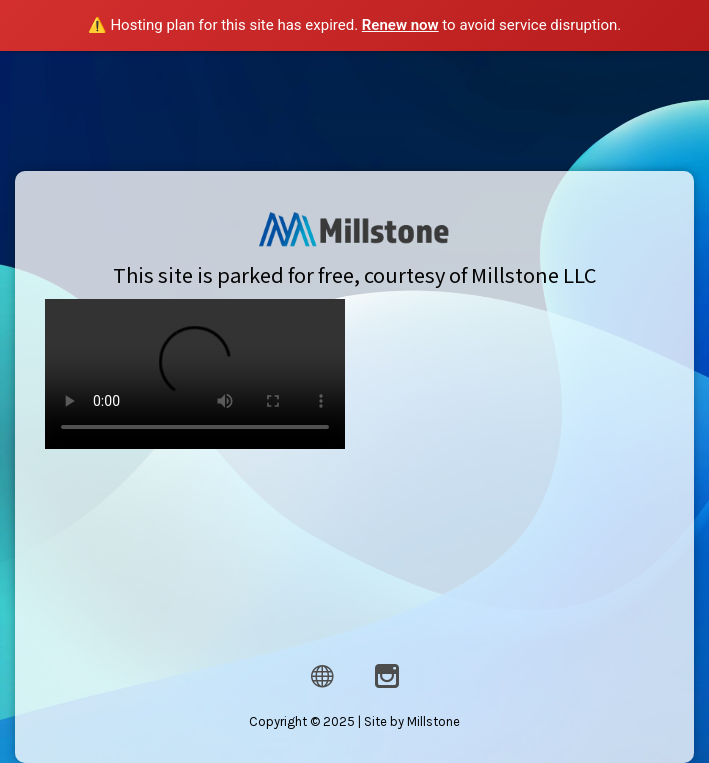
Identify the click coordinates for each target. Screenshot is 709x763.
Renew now (400, 25)
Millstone (433, 718)
